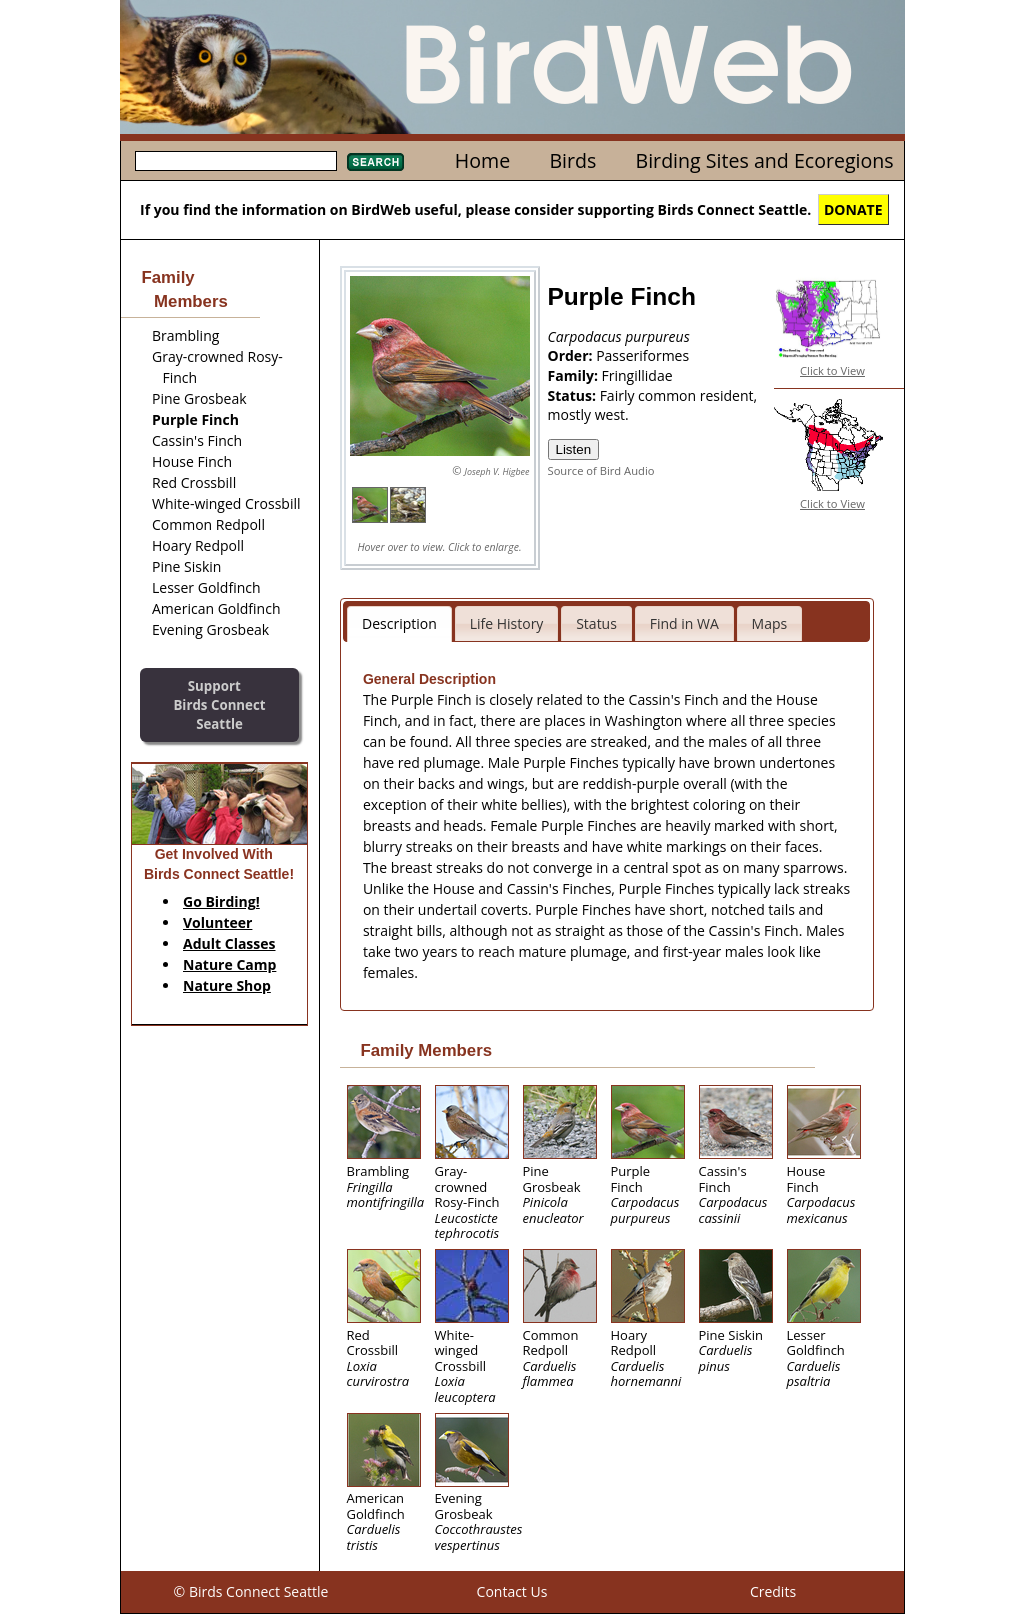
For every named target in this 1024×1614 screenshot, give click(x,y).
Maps (770, 623)
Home (482, 160)
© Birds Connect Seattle (251, 1591)
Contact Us (512, 1591)
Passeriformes (642, 355)
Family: (575, 375)
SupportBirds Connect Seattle (219, 704)
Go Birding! (221, 901)
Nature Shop (227, 985)
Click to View (832, 370)
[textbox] (236, 161)
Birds (572, 160)
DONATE (853, 209)
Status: (574, 395)
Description (399, 623)
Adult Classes (229, 943)
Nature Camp (229, 964)
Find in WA (684, 623)
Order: (572, 355)
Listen (574, 449)
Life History (507, 623)
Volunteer (217, 922)
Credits (773, 1591)
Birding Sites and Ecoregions (765, 160)
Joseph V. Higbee (496, 471)
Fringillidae (637, 375)
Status (596, 623)
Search (375, 162)
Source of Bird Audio (601, 470)
